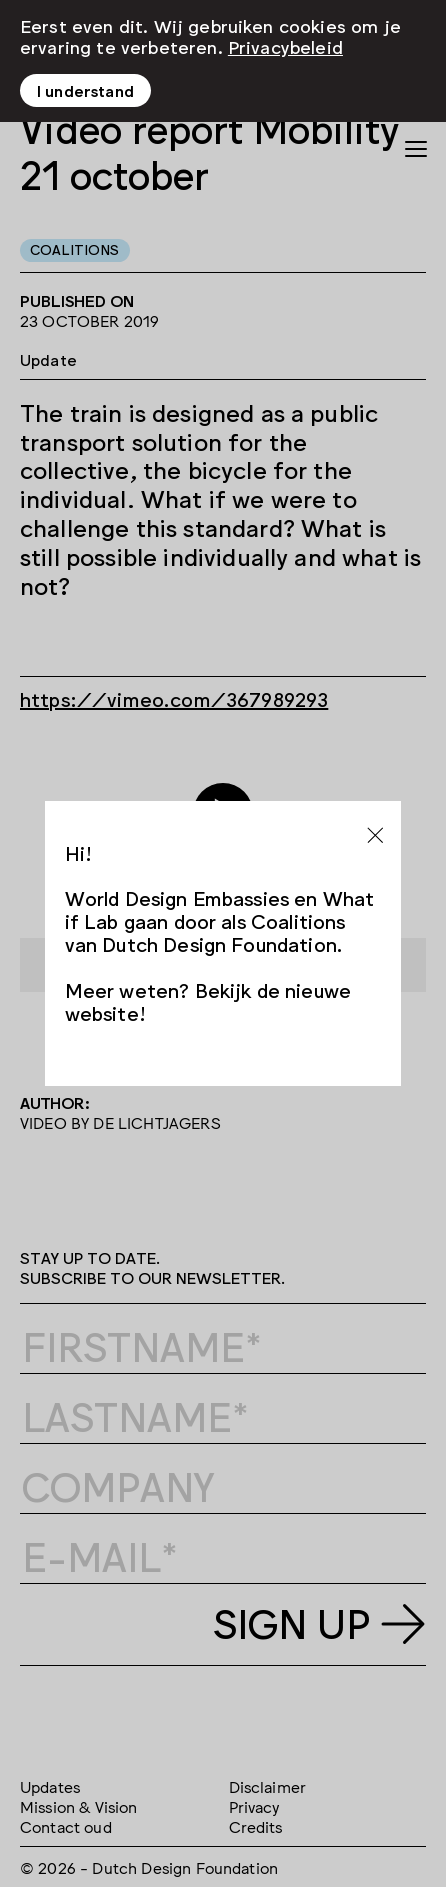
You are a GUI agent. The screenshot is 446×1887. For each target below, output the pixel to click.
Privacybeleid (285, 45)
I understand (85, 90)
